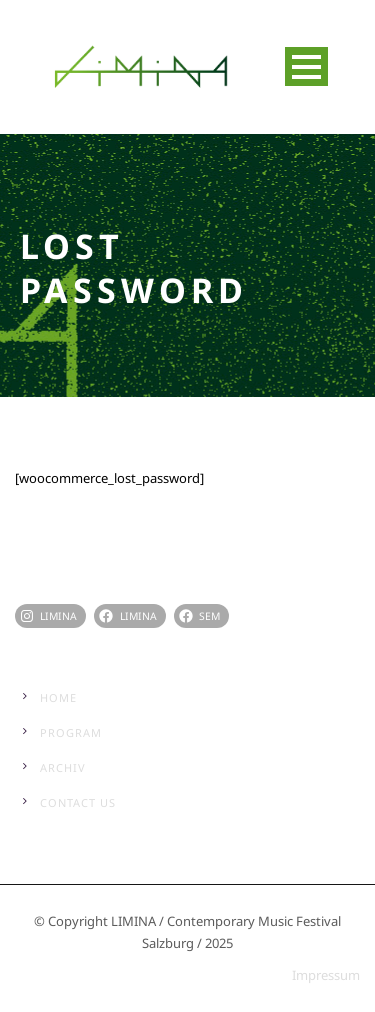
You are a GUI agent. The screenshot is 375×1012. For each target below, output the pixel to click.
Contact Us (78, 802)
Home (58, 697)
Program (71, 732)
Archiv (63, 767)
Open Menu (306, 66)
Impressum (326, 975)
